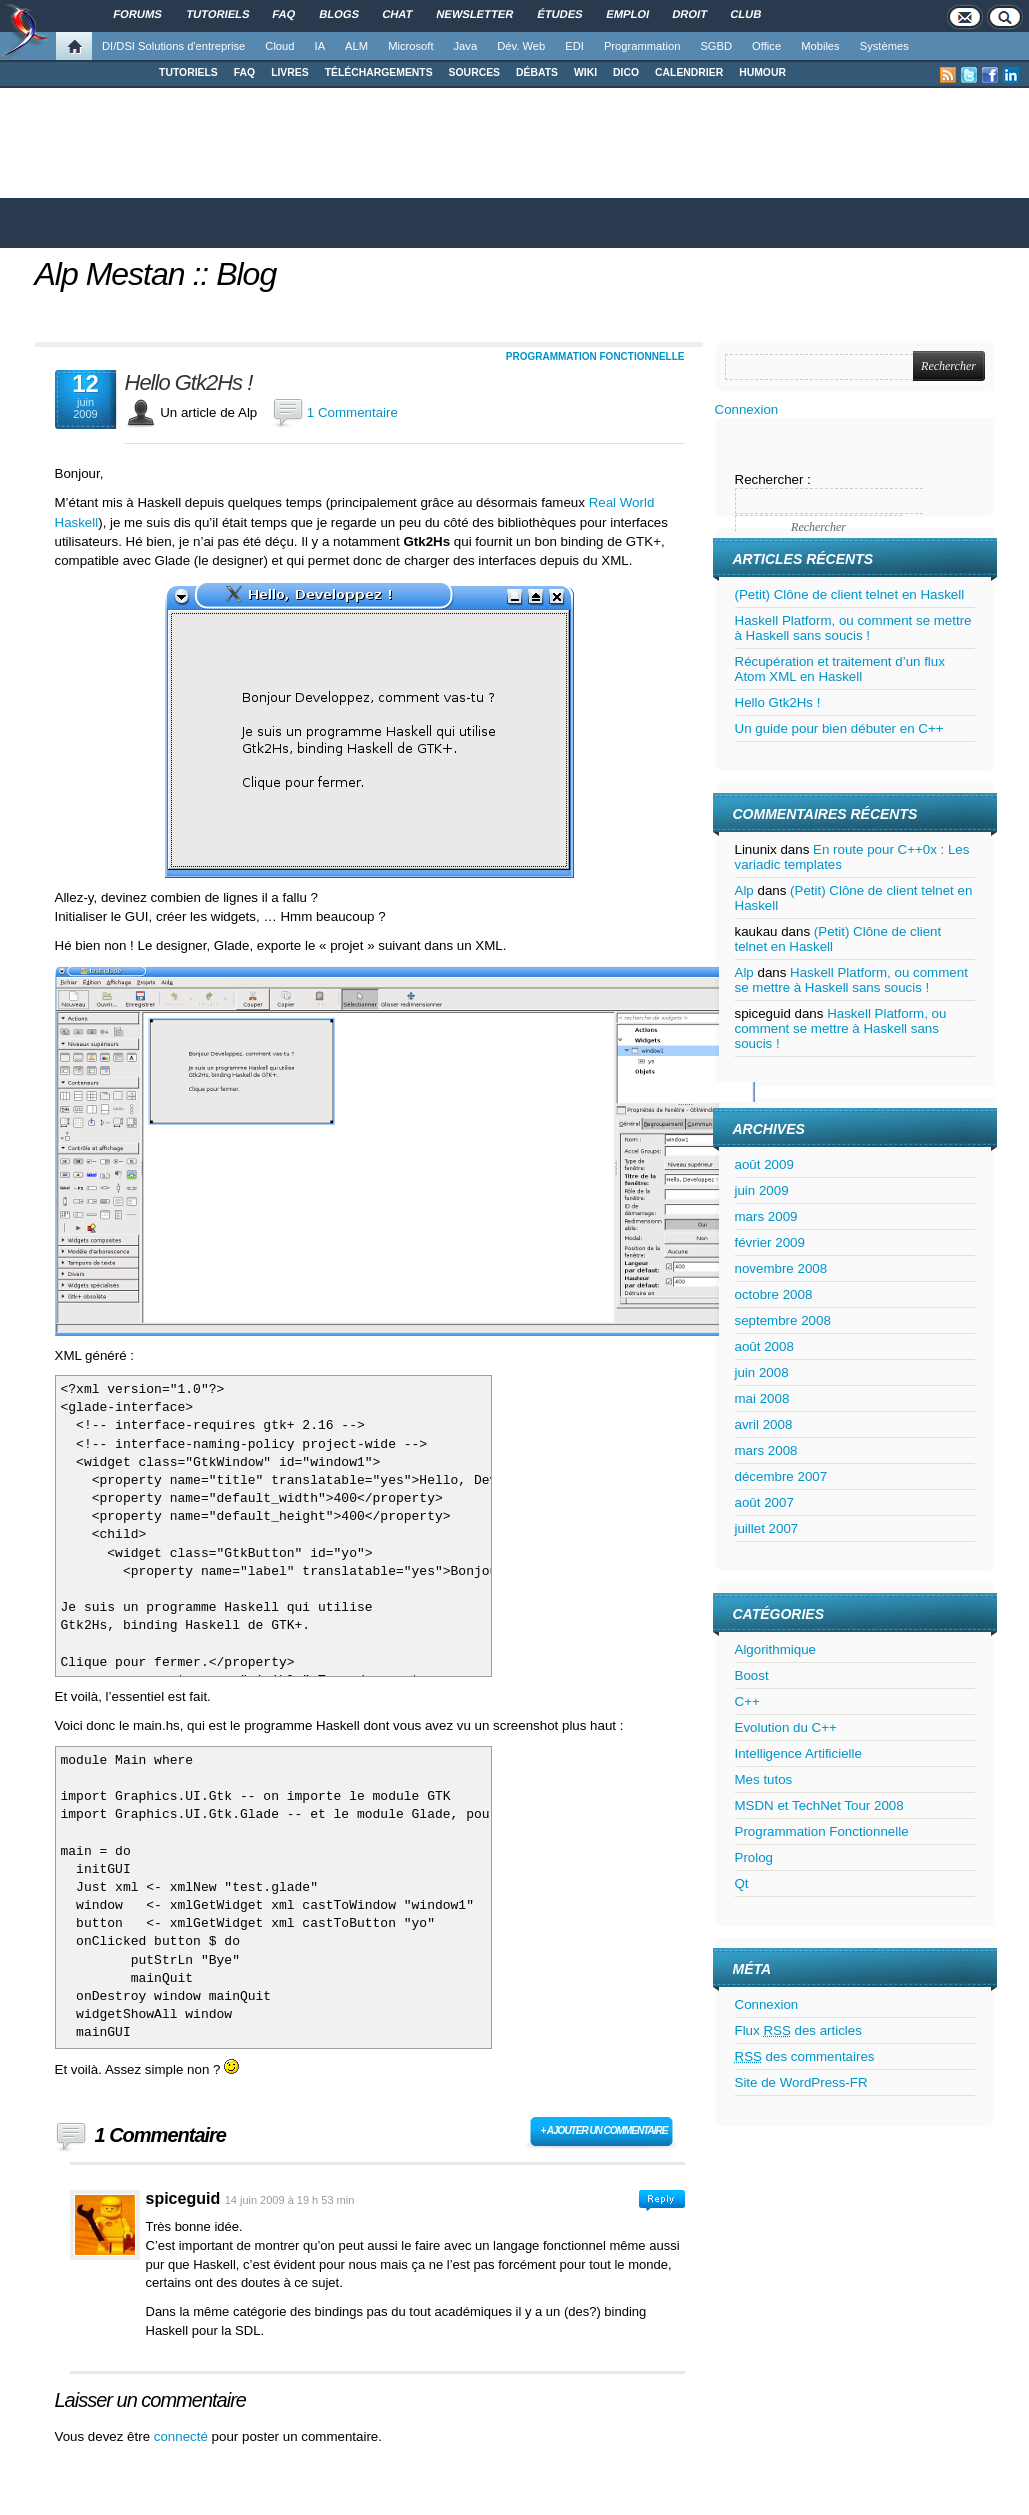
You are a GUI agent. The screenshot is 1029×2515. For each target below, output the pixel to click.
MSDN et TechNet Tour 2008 (819, 1805)
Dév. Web (521, 46)
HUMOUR (762, 72)
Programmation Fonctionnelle (595, 356)
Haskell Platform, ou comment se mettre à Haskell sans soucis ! (853, 628)
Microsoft (410, 46)
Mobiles (820, 46)
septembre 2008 (783, 1320)
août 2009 (764, 1164)
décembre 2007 (781, 1476)
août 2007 (764, 1502)
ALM (356, 46)
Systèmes (884, 46)
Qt (742, 1883)
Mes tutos (764, 1779)
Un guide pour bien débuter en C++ (839, 728)
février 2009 (770, 1242)
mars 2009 (766, 1216)
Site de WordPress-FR (801, 2082)
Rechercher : (773, 479)
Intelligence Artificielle (798, 1753)
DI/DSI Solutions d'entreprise (173, 46)
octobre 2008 (774, 1294)
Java (466, 46)
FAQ (244, 72)
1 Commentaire (352, 412)
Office (766, 46)
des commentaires (805, 2056)
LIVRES (290, 72)
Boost (752, 1675)
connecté (183, 2436)
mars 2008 (766, 1450)
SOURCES (474, 72)
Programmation (642, 46)
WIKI (585, 72)
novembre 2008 (781, 1268)
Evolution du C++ (786, 1727)
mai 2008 (762, 1398)
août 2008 (764, 1346)
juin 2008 (762, 1372)
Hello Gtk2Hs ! (189, 383)
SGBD (716, 46)
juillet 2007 (767, 1528)
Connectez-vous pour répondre (662, 2200)
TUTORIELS (188, 72)
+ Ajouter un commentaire (604, 2130)
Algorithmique (776, 1649)
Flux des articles (798, 2030)
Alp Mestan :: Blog (156, 274)
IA (320, 46)
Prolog (754, 1857)
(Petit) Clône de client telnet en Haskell (850, 594)
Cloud (279, 46)
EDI (574, 46)
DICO (626, 72)
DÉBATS (537, 72)
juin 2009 (762, 1190)
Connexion (747, 409)
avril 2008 (764, 1424)
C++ (747, 1701)
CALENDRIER (689, 72)
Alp (744, 890)
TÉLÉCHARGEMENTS (379, 72)
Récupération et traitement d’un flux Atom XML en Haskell (840, 669)
